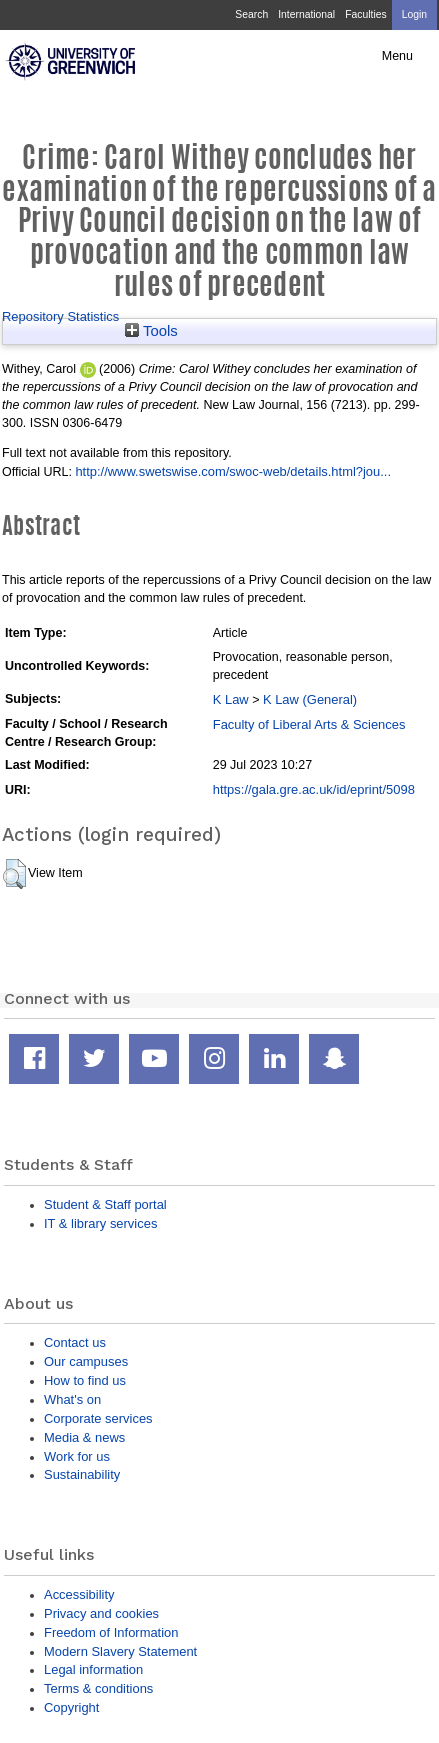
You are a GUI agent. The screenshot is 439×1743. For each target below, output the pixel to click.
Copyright (71, 1707)
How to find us (85, 1380)
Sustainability (82, 1474)
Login (414, 14)
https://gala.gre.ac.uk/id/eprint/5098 (314, 789)
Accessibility (79, 1594)
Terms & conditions (98, 1688)
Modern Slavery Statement (120, 1651)
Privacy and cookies (101, 1613)
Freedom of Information (111, 1632)
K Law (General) (310, 699)
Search (251, 14)
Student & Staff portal (105, 1204)
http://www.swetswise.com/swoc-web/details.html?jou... (233, 471)
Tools (151, 331)
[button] (14, 874)
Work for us (77, 1456)
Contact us (75, 1342)
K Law (231, 699)
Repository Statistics (60, 316)
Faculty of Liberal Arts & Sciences (309, 724)
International (306, 14)
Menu (397, 56)
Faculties (365, 14)
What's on (72, 1399)
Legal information (93, 1669)
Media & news (84, 1437)
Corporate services (98, 1418)
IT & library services (100, 1223)
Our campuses (86, 1361)
